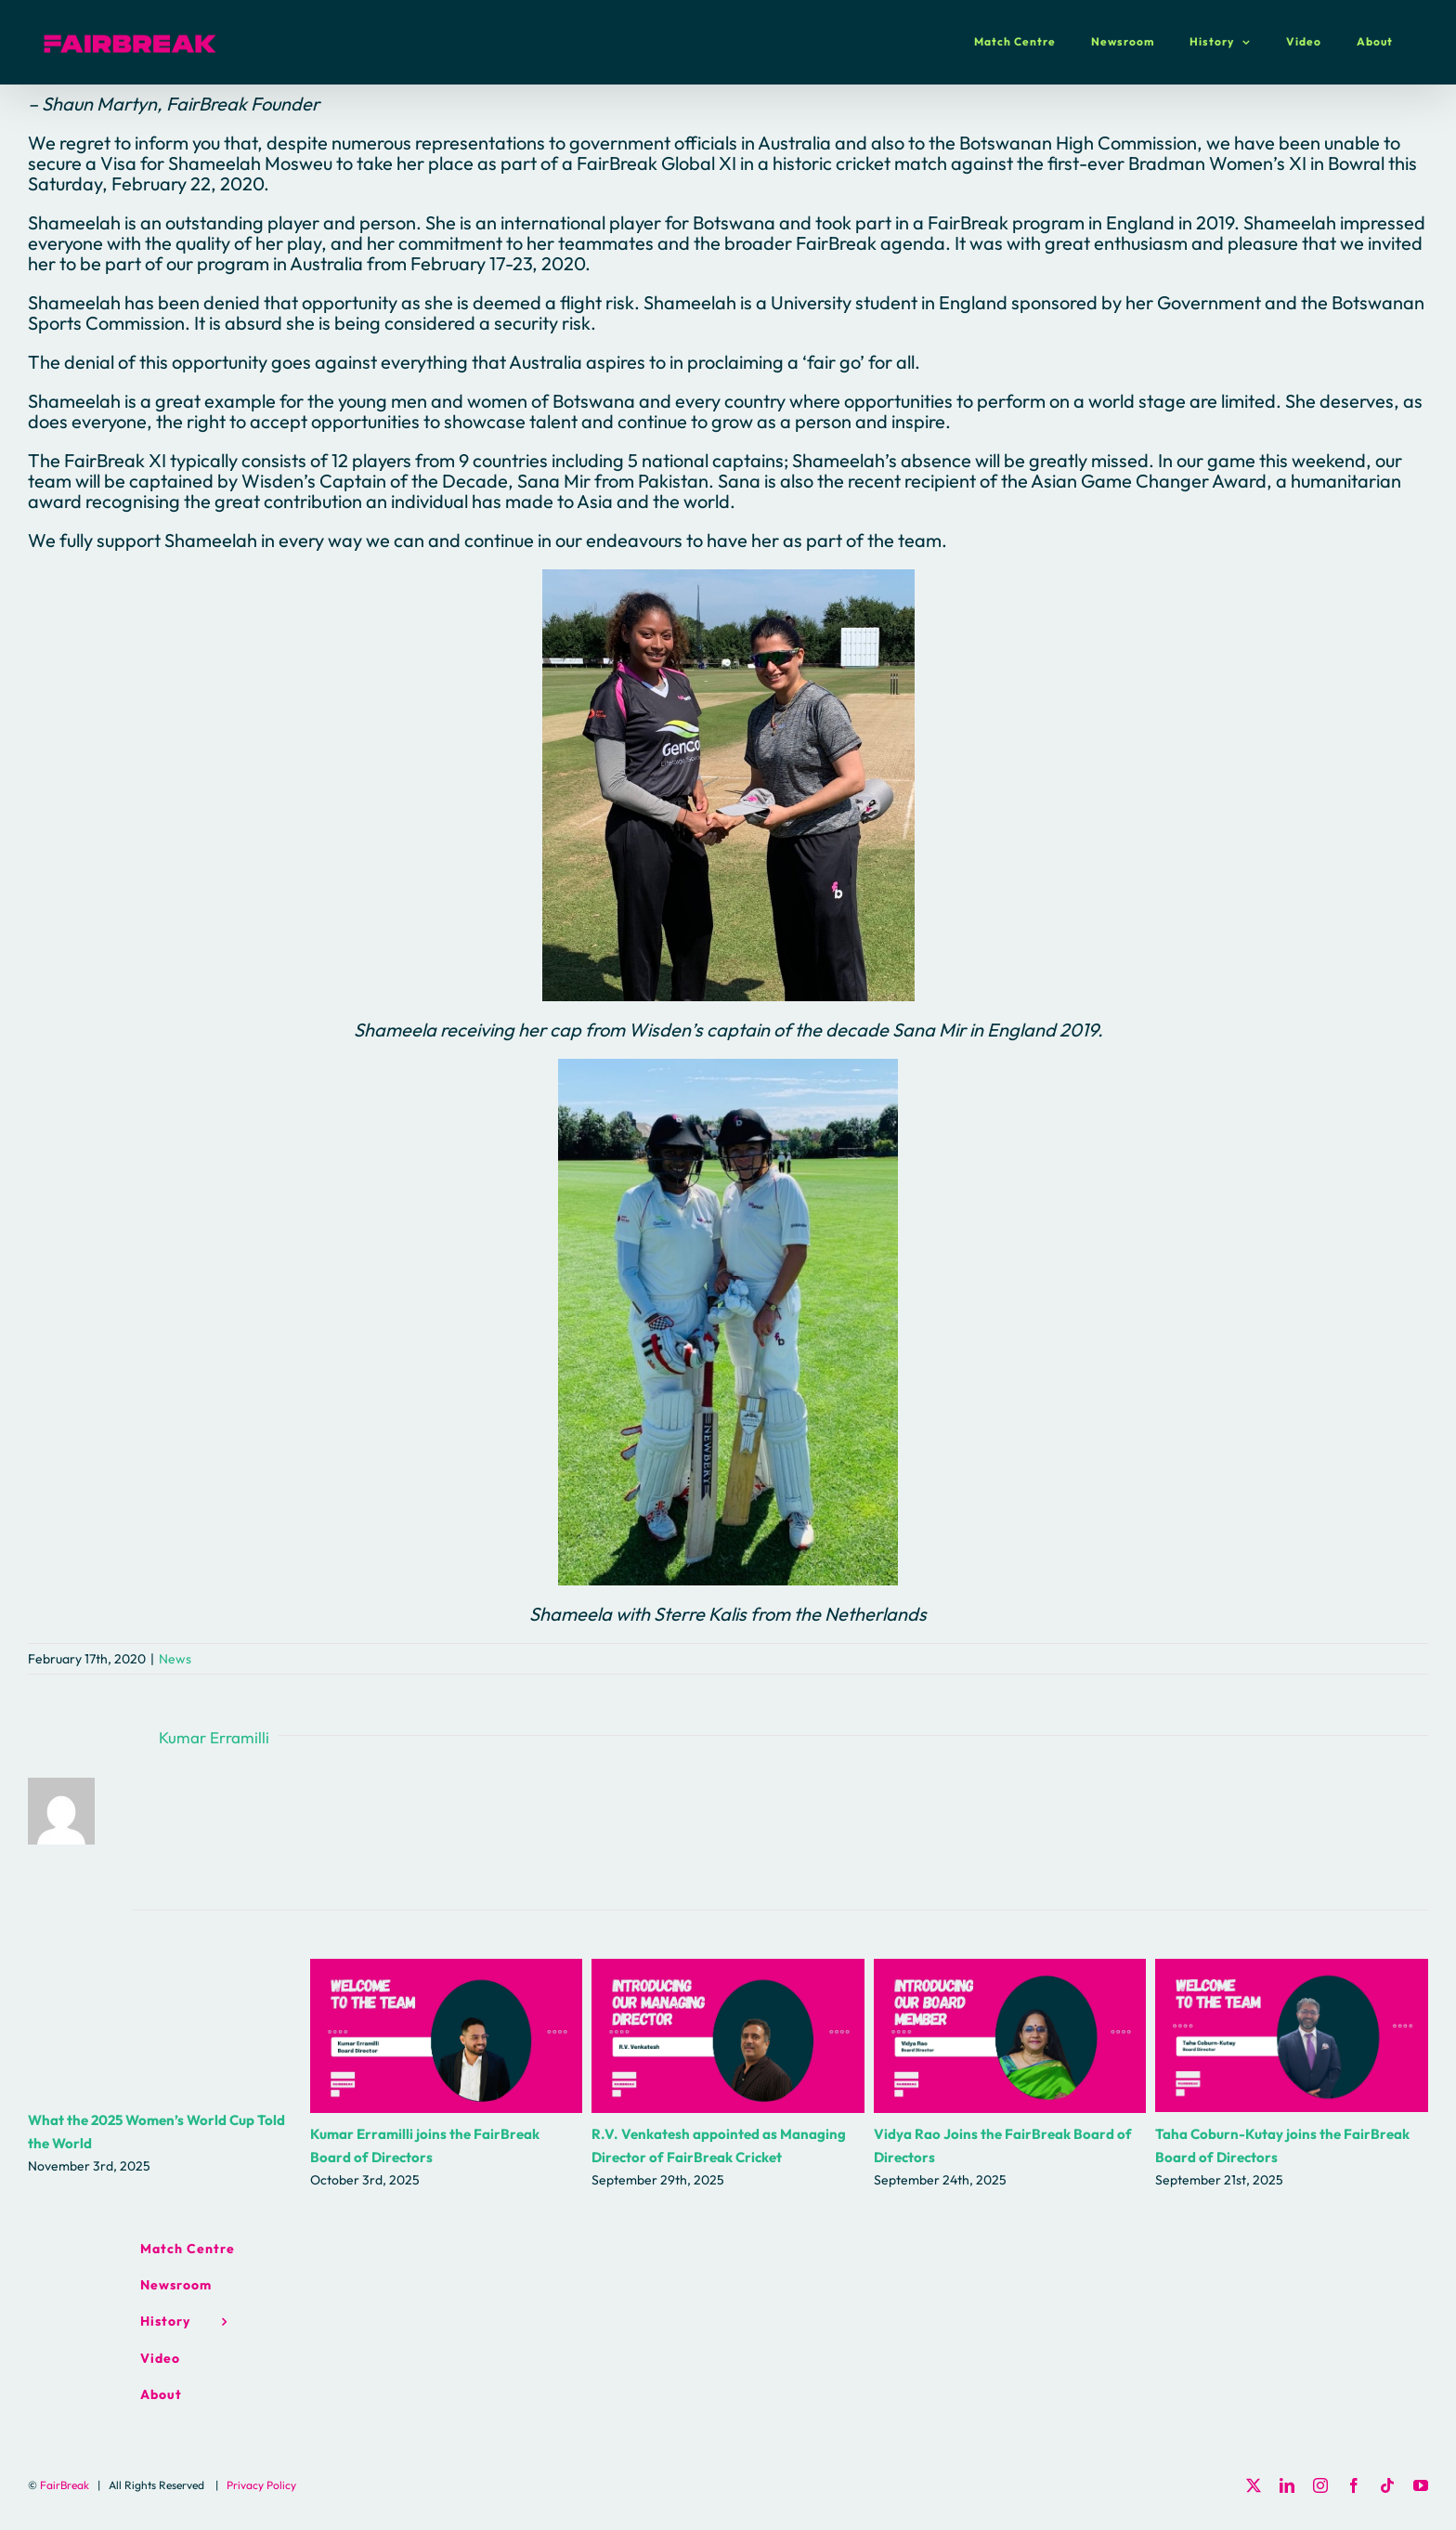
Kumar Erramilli (214, 1737)
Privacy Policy (261, 2485)
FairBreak (64, 2485)
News (175, 1658)
